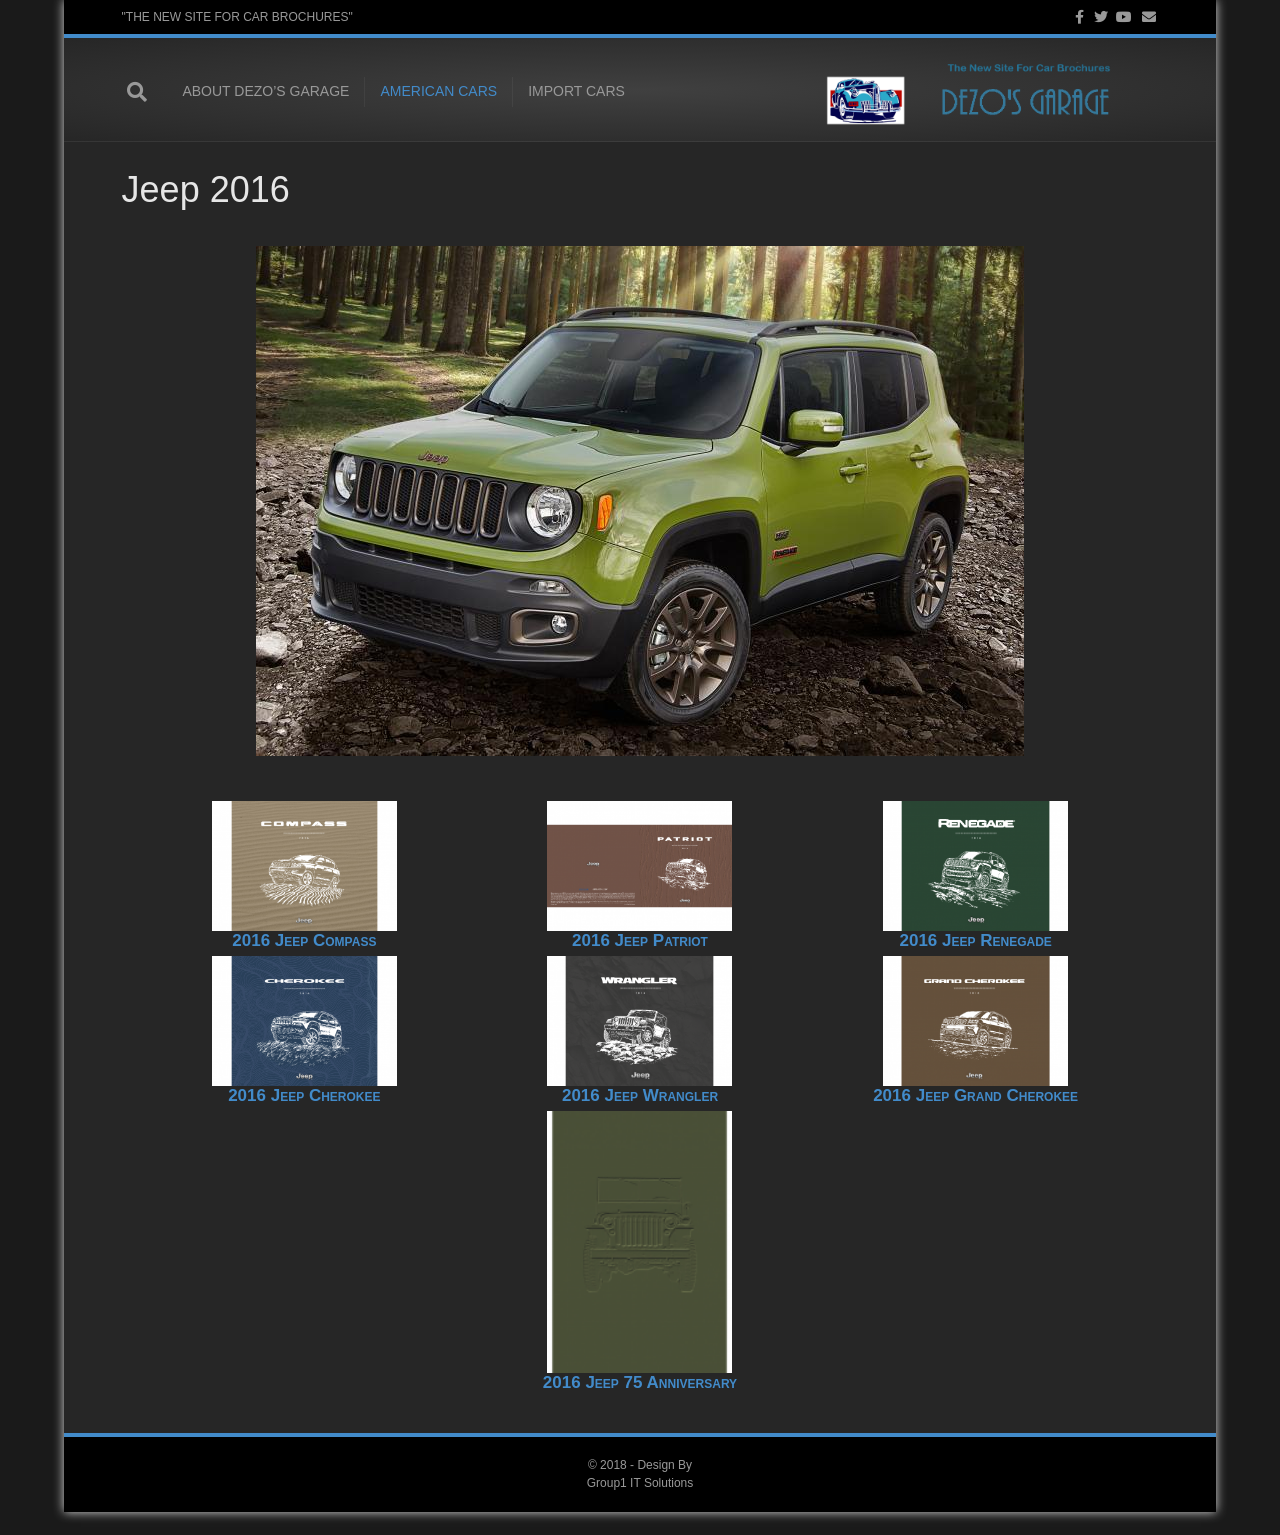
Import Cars (570, 92)
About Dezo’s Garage (260, 92)
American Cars (433, 92)
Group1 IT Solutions (640, 1505)
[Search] (142, 93)
